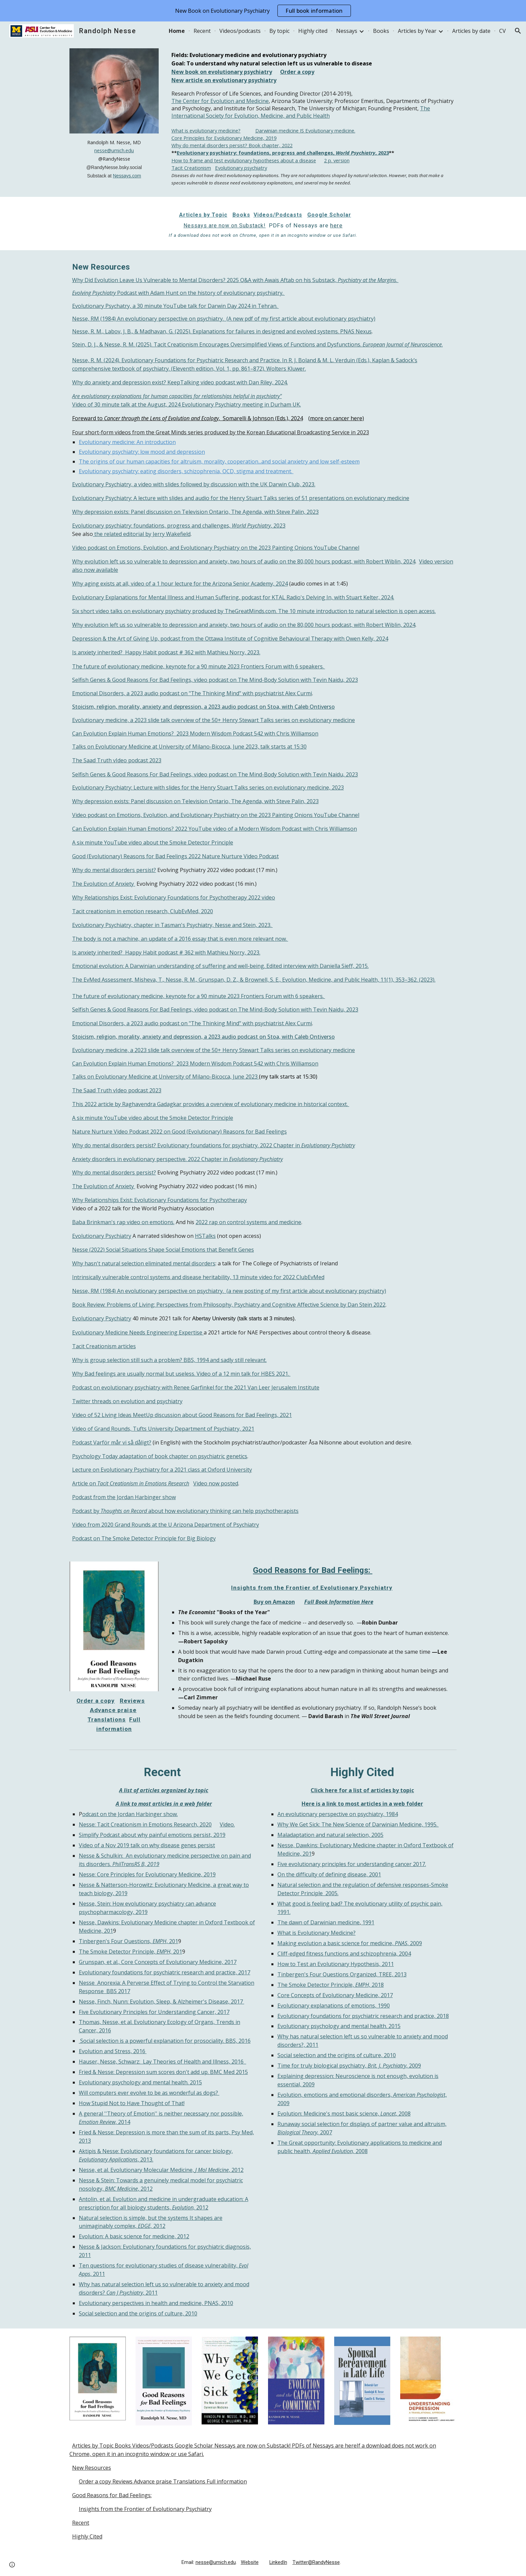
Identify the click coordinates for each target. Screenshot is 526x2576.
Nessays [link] (346, 31)
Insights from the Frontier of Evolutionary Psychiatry (145, 2509)
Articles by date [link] (471, 31)
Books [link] (381, 31)
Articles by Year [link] (417, 31)
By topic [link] (279, 31)
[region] (263, 10)
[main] (114, 159)
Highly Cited (87, 2536)
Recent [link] (202, 31)
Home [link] (177, 31)
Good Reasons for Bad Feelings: (112, 2495)
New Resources (91, 2467)
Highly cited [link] (312, 31)
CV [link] (502, 31)
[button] (518, 31)
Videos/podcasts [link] (240, 31)
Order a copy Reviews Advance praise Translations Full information (163, 2481)
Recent (80, 2522)
